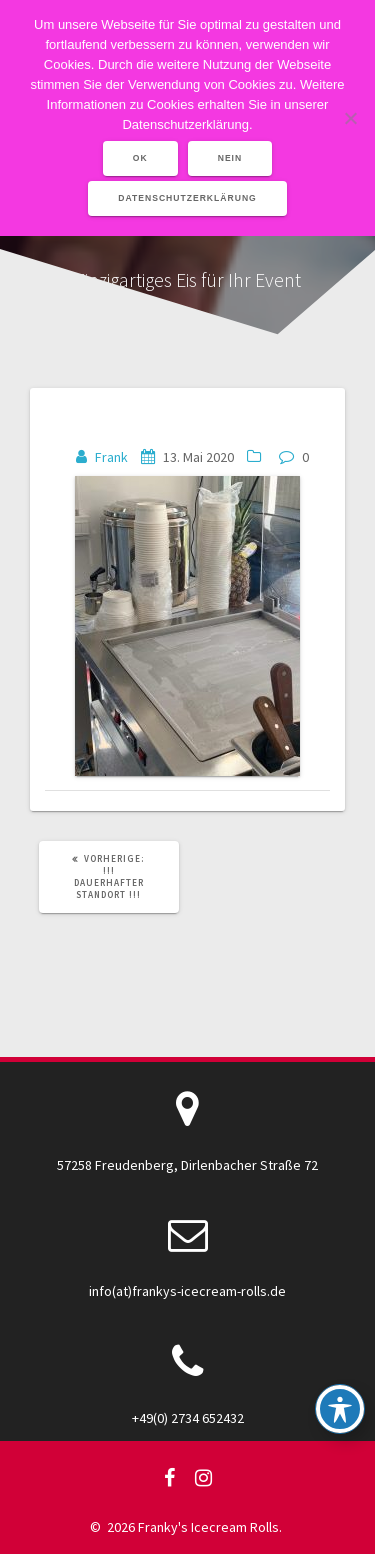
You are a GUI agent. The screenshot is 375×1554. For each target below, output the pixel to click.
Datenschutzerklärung (187, 198)
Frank (111, 457)
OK (140, 158)
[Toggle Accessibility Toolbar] (340, 1409)
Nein (230, 158)
